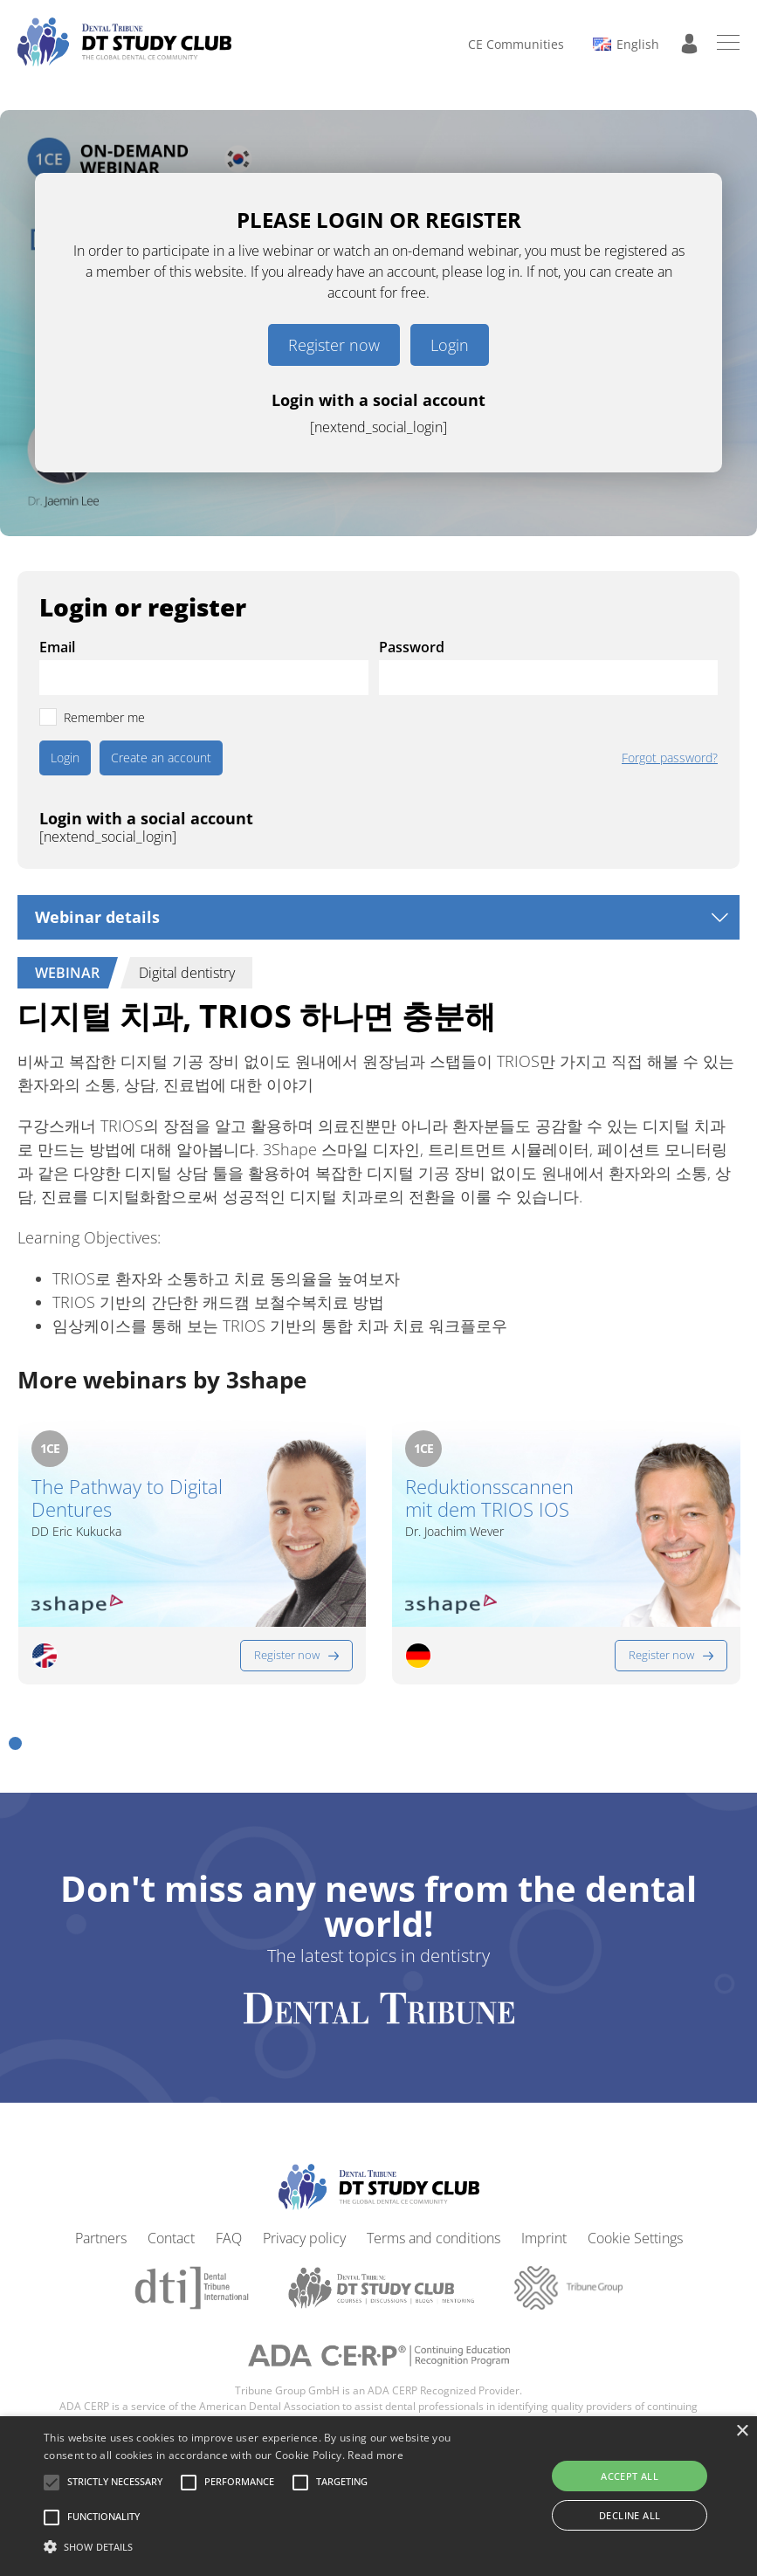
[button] (15, 1737)
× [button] (741, 2431)
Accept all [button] (629, 2476)
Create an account (161, 757)
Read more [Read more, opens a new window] (375, 2455)
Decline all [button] (629, 2515)
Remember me (104, 717)
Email (57, 647)
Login (449, 344)
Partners (101, 2232)
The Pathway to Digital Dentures (127, 1498)
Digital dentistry (187, 972)
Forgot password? (670, 758)
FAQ (229, 2232)
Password (411, 647)
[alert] (378, 2496)
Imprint (544, 2232)
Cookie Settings (635, 2232)
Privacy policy (304, 2232)
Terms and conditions (433, 2232)
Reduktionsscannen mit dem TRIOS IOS (489, 1498)
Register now (334, 344)
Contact (171, 2232)
